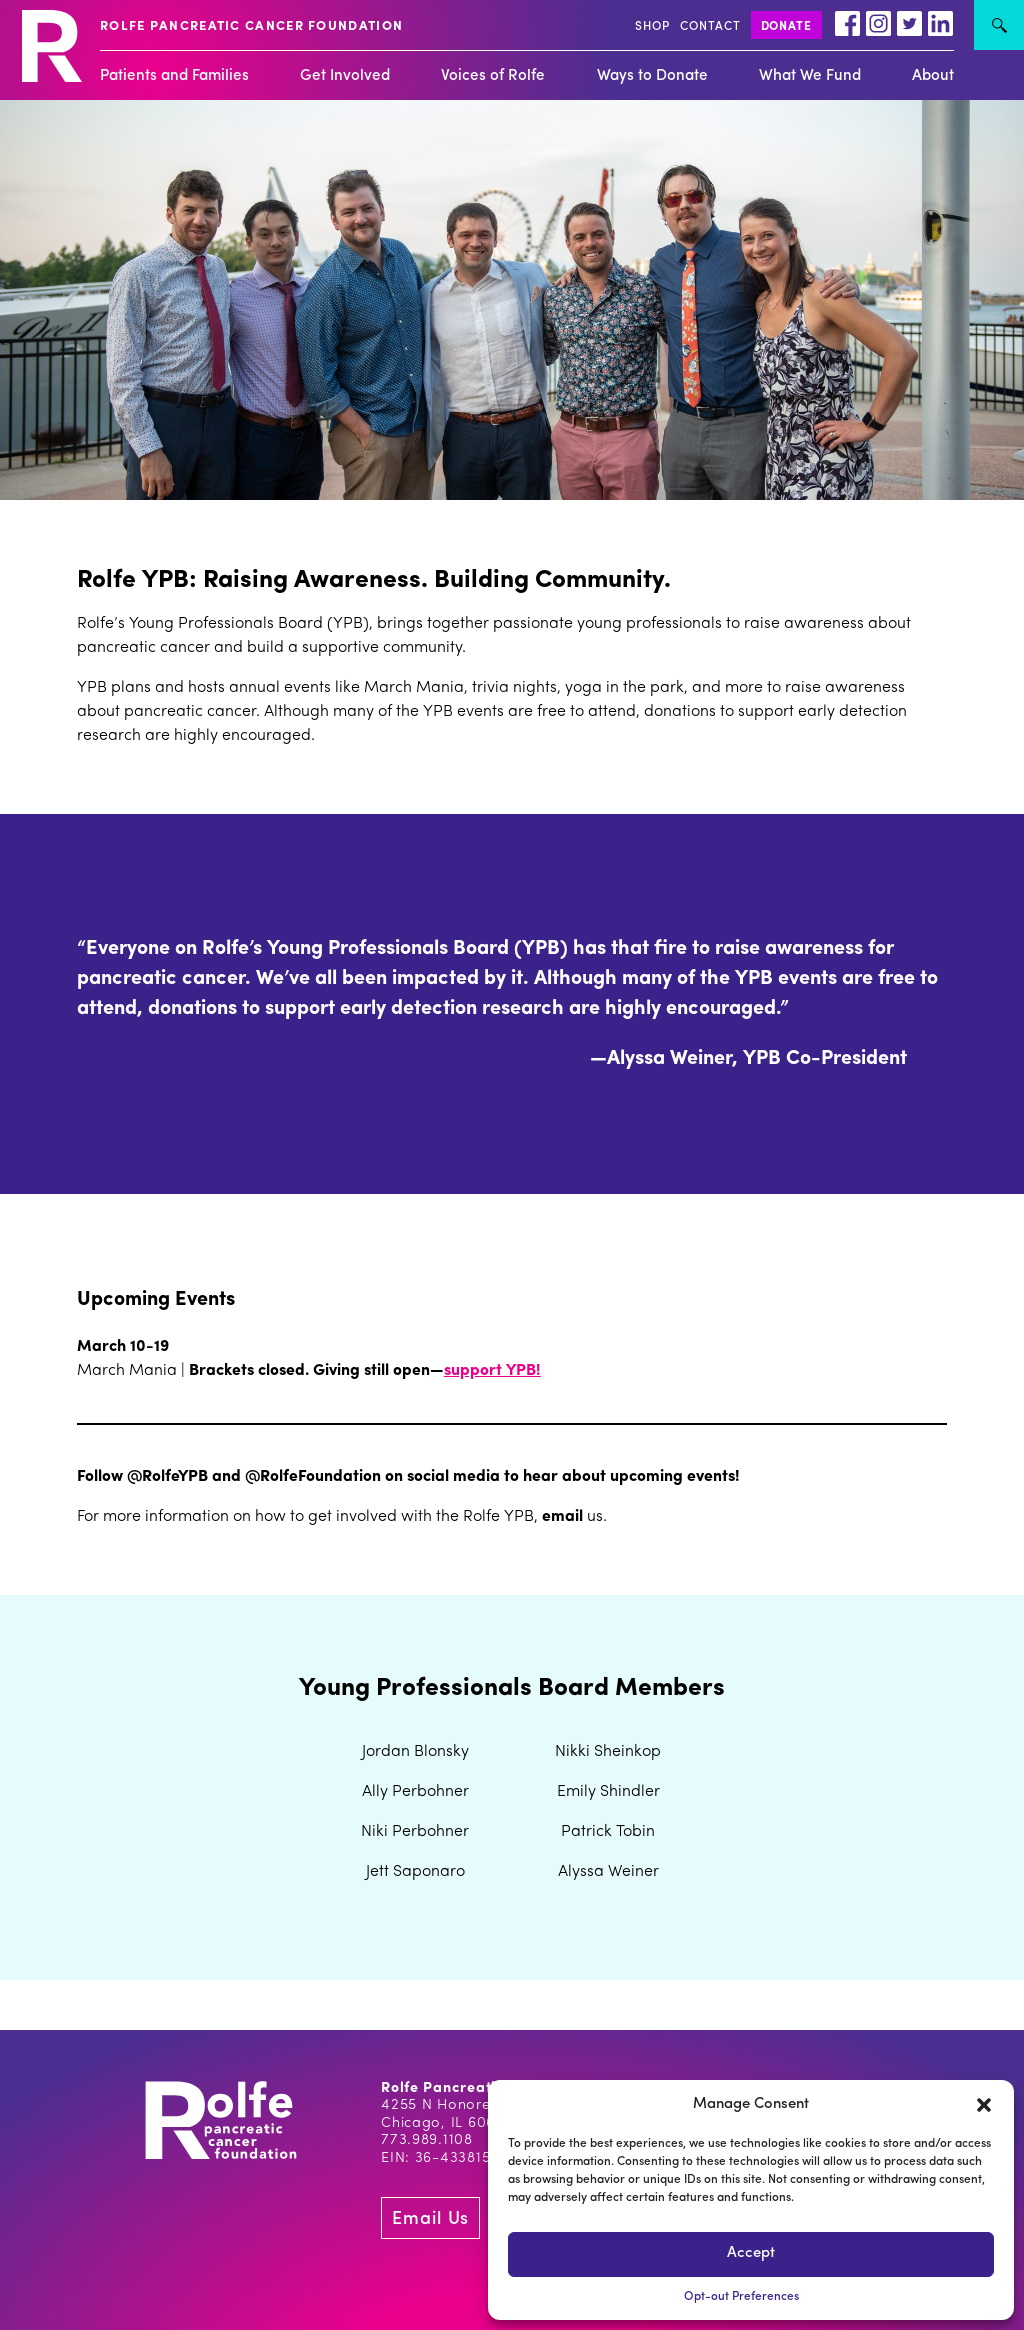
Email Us (430, 2219)
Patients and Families (174, 76)
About (933, 76)
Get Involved (345, 76)
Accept (751, 2253)
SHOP (652, 27)
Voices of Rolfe (493, 76)
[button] (984, 2105)
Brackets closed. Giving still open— (316, 1371)
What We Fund (810, 76)
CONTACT (710, 27)
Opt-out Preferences (741, 2297)
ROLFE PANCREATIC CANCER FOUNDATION (251, 26)
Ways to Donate (652, 76)
